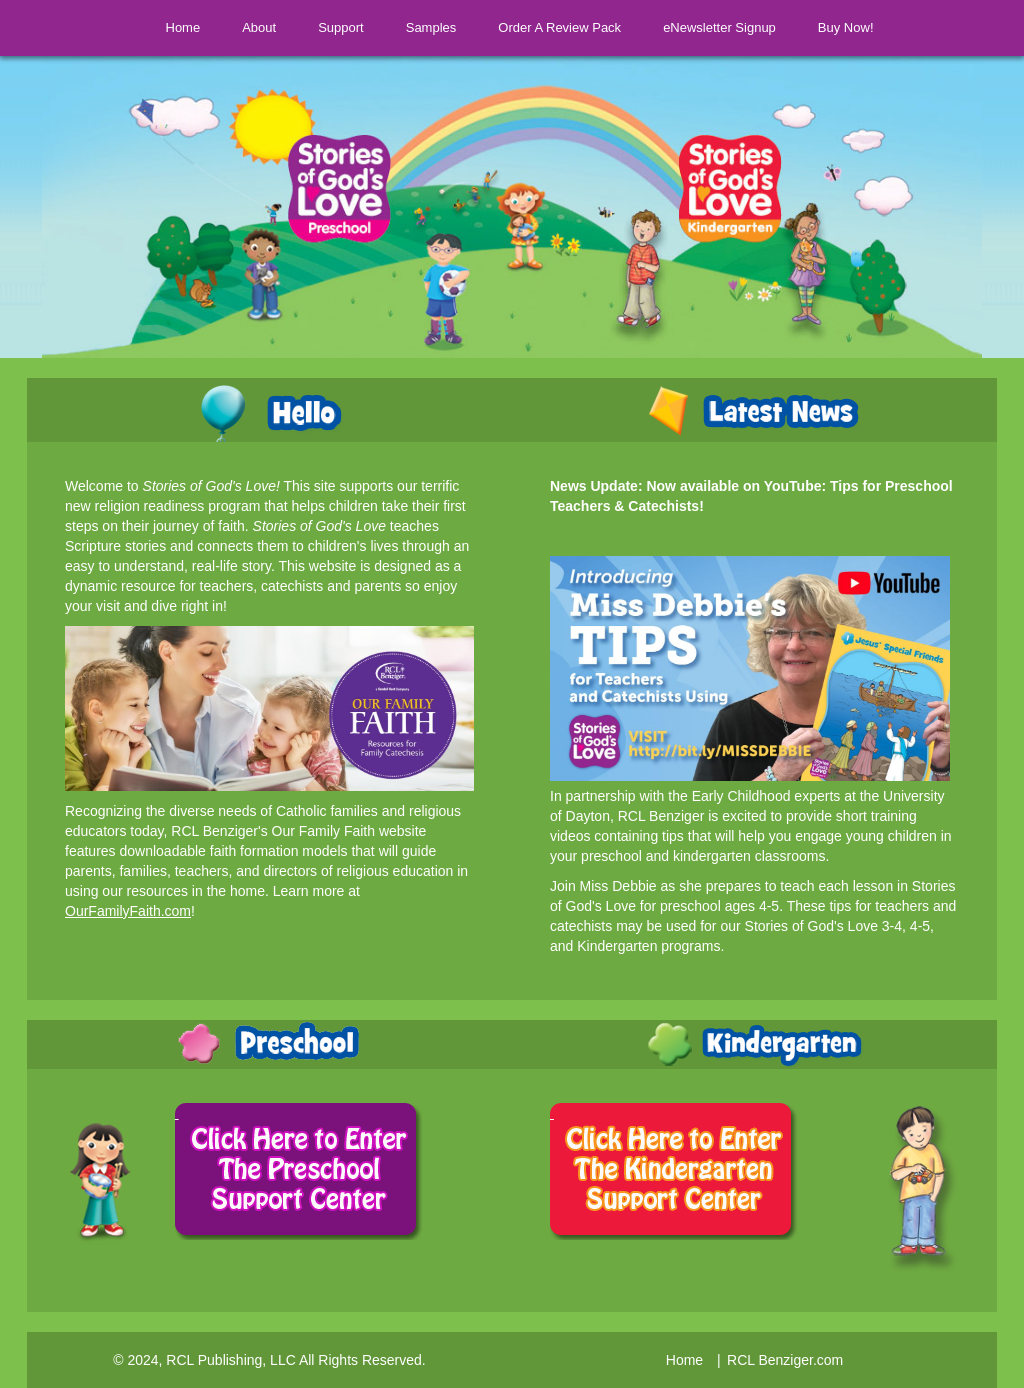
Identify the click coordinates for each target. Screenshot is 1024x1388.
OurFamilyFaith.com (128, 911)
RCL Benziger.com (785, 1360)
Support (329, 27)
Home (171, 27)
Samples (431, 27)
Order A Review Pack (571, 27)
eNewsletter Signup (731, 27)
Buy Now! (858, 27)
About (247, 27)
